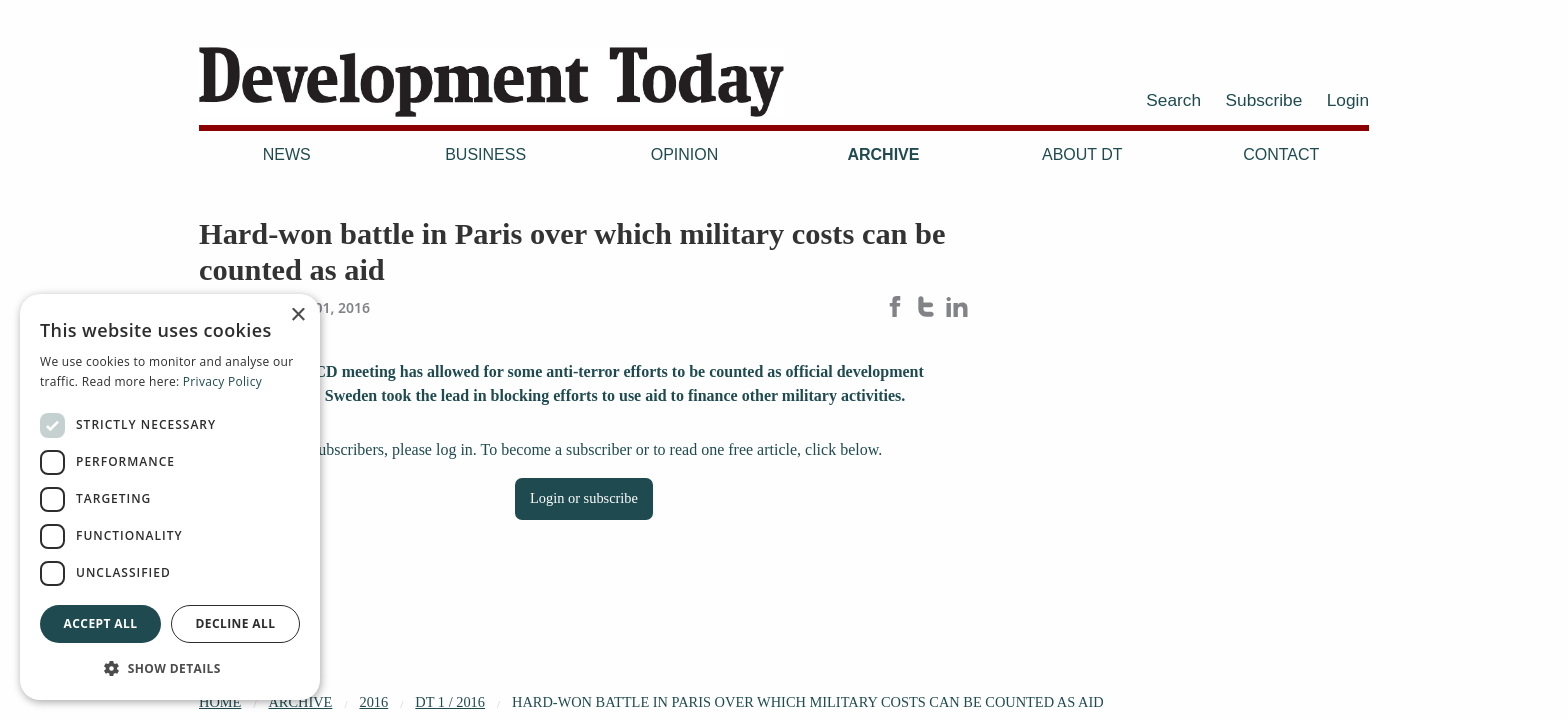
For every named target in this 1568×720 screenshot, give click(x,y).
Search (1173, 100)
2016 (373, 702)
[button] (170, 668)
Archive (883, 154)
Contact (1281, 154)
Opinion (685, 154)
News (287, 154)
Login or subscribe (584, 498)
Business (485, 154)
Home (220, 702)
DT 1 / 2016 (450, 702)
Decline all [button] (236, 623)
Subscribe (1264, 100)
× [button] (297, 315)
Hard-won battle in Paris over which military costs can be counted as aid (808, 702)
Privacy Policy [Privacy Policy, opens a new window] (222, 381)
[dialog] (170, 497)
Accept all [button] (101, 623)
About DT (1082, 154)
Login (1348, 100)
